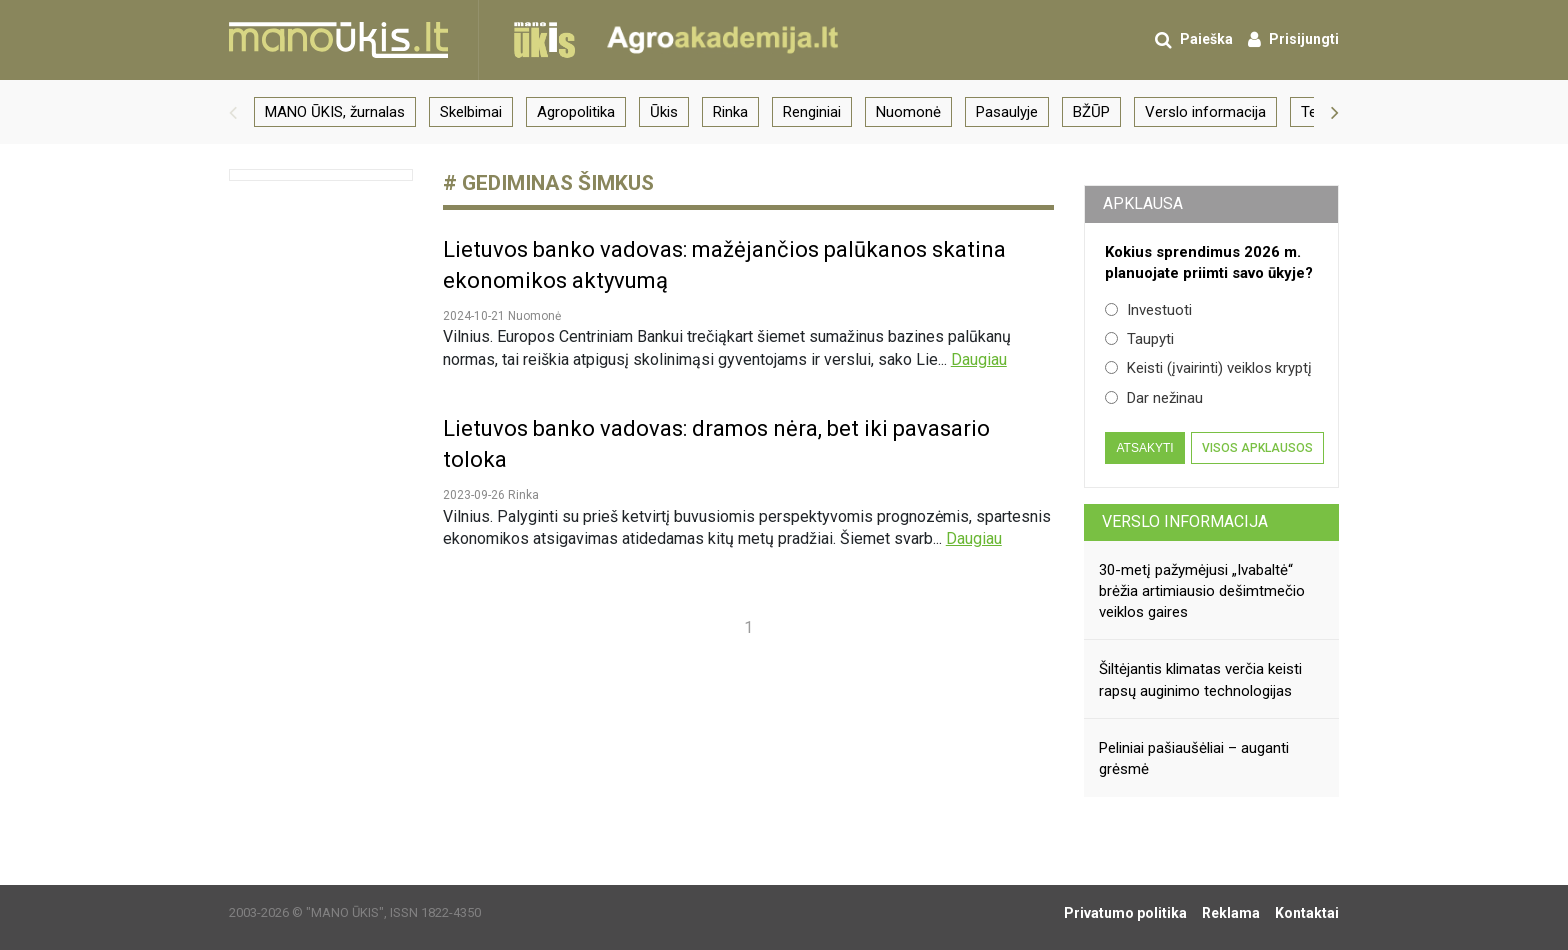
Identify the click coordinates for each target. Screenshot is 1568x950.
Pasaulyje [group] (1007, 112)
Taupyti (1139, 339)
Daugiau (979, 359)
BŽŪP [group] (1091, 112)
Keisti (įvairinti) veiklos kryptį (1208, 368)
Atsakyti (1144, 448)
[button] (233, 112)
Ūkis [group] (664, 112)
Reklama (1231, 913)
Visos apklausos (1257, 448)
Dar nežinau (1154, 398)
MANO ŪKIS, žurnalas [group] (335, 112)
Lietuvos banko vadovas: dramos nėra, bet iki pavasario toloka (716, 444)
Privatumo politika (1125, 913)
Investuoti (1148, 310)
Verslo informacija (1185, 521)
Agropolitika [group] (576, 112)
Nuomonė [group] (908, 112)
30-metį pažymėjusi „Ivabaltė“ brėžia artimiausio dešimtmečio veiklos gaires (1202, 591)
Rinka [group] (730, 112)
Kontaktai (1307, 913)
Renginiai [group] (812, 112)
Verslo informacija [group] (1205, 112)
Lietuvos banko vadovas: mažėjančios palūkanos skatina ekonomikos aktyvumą (724, 265)
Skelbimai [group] (471, 112)
